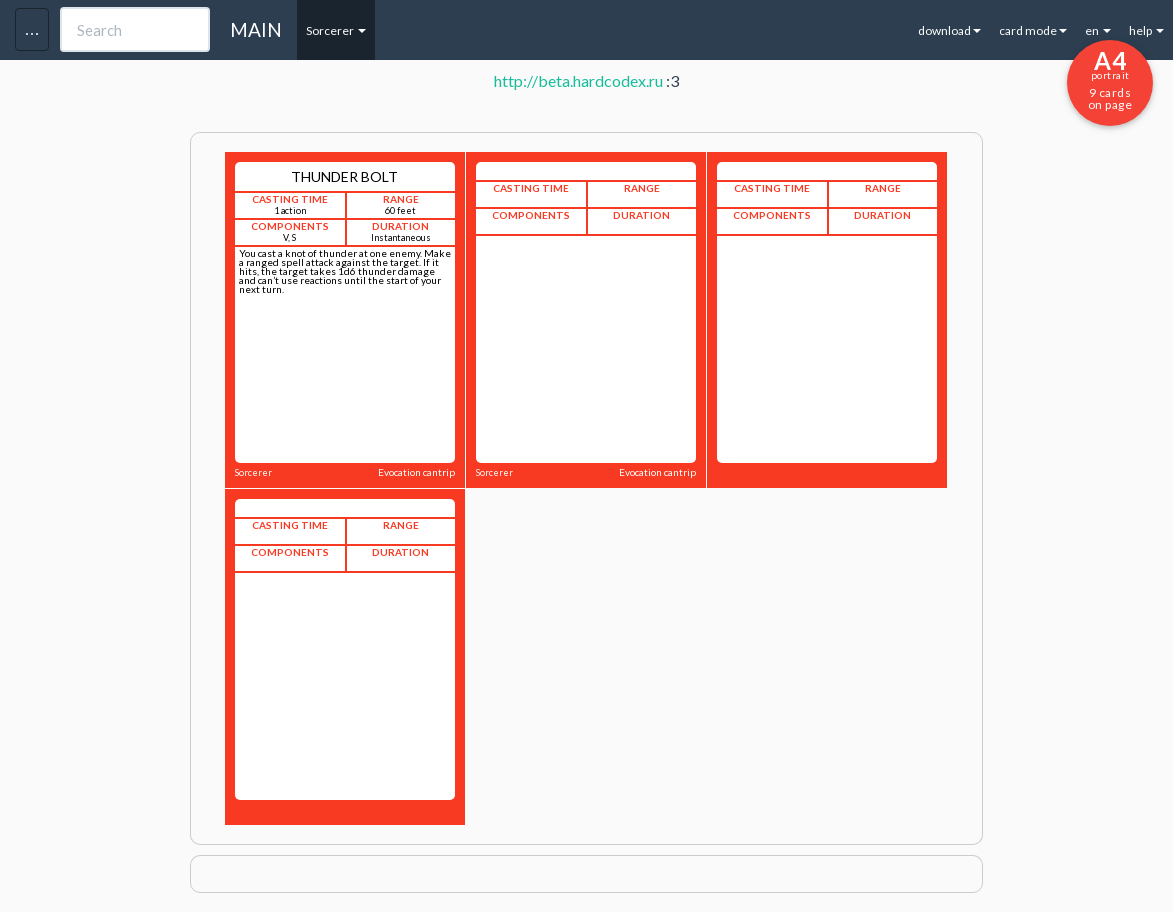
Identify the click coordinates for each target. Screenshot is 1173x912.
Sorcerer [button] (336, 30)
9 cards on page (1110, 79)
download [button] (949, 30)
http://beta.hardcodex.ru (578, 80)
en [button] (1098, 30)
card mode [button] (1033, 30)
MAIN (256, 29)
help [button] (1146, 30)
